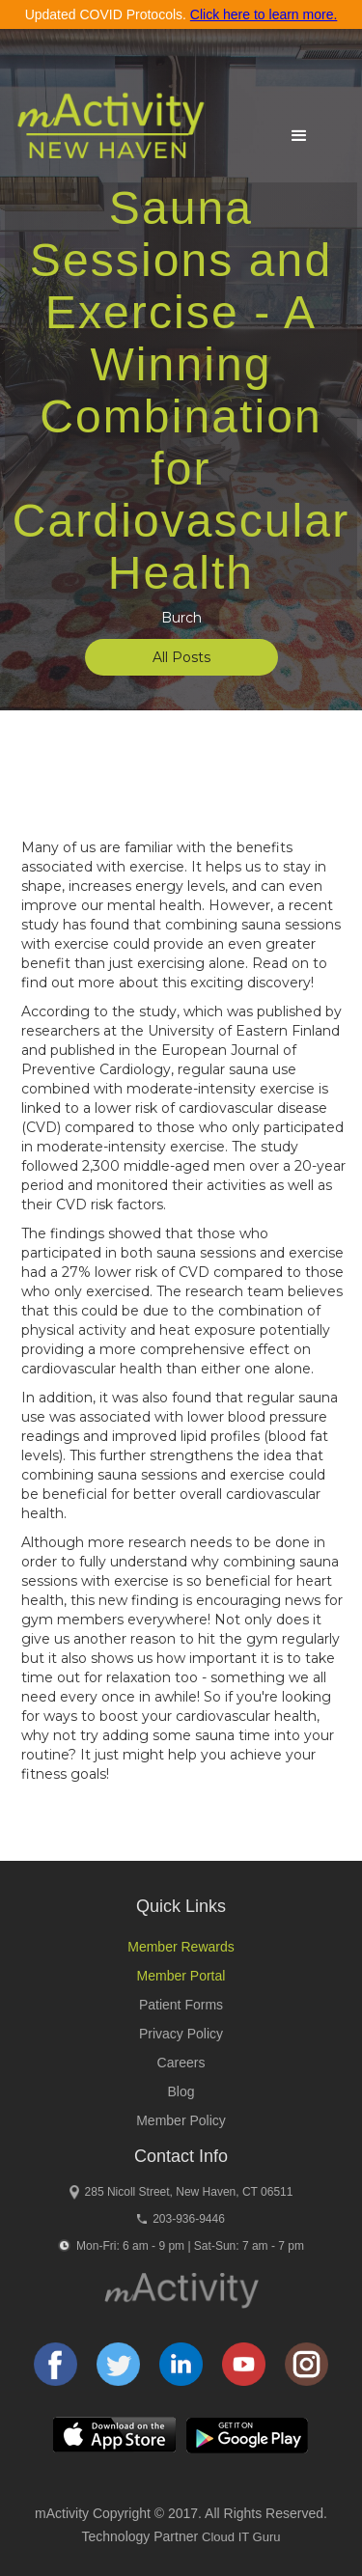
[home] (106, 134)
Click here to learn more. (264, 14)
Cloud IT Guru (241, 2537)
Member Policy (181, 2120)
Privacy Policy (181, 2033)
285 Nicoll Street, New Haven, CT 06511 (189, 2192)
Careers (181, 2062)
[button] (299, 136)
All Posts (181, 657)
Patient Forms (181, 2004)
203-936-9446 (189, 2219)
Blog (180, 2091)
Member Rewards (180, 1946)
